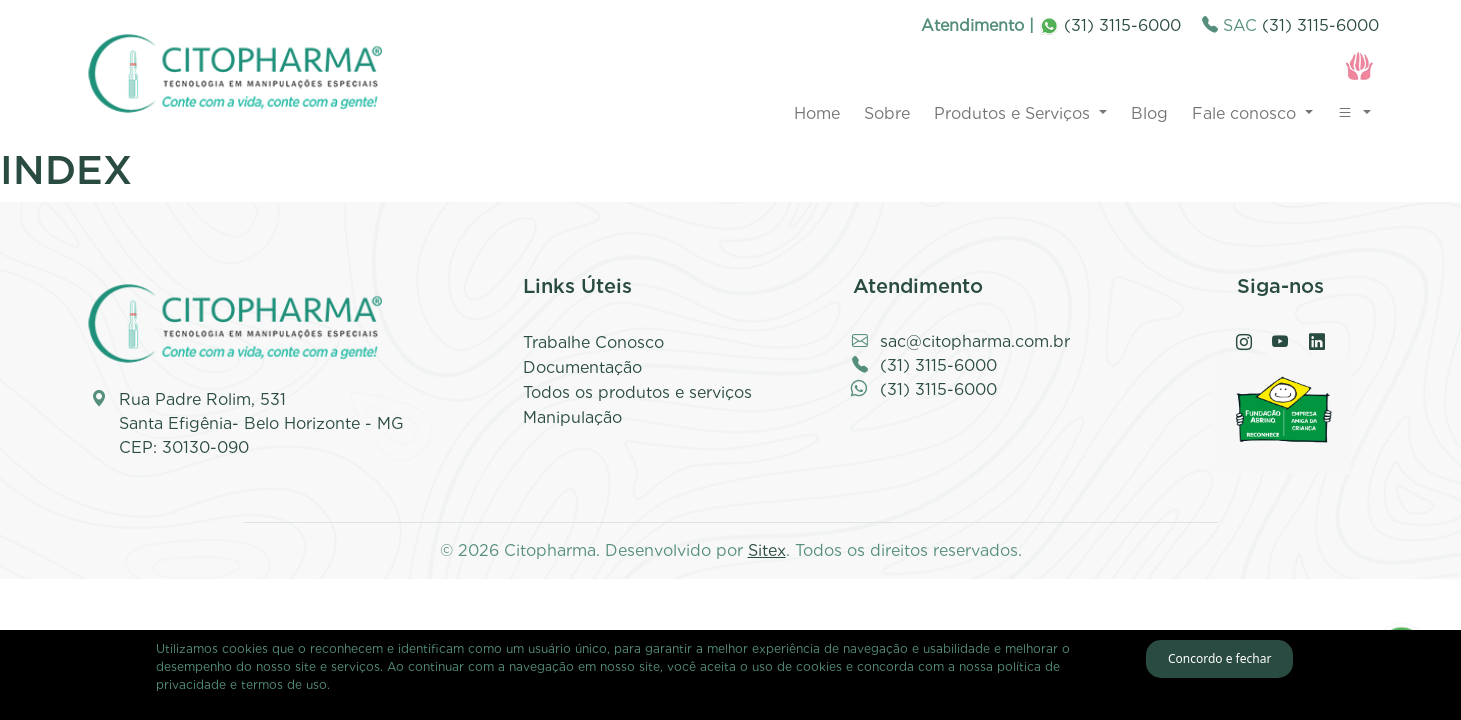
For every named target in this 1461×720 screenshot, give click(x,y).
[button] (1353, 114)
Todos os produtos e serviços (637, 392)
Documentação (582, 367)
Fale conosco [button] (1246, 113)
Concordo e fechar (1219, 658)
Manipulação (572, 417)
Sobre (887, 113)
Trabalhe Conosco (593, 342)
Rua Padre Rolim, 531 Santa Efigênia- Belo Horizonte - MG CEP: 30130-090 (261, 423)
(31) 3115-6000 (1110, 25)
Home (817, 113)
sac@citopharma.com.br (975, 341)
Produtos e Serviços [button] (1014, 113)
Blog (1149, 113)
